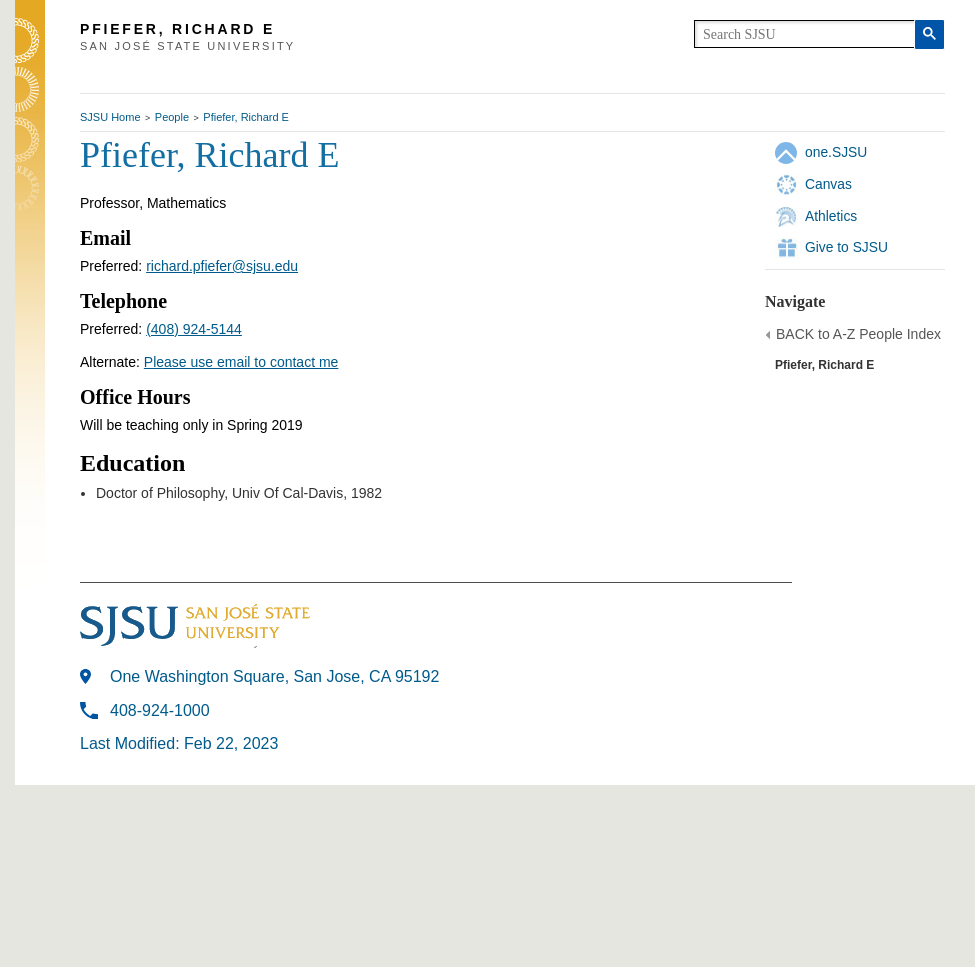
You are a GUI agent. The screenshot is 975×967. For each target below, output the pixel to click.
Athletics (831, 216)
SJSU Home (110, 117)
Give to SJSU (846, 247)
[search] (804, 34)
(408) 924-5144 (194, 329)
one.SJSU (836, 152)
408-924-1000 (160, 710)
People (172, 117)
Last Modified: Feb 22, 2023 (179, 743)
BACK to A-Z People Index (858, 334)
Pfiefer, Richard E (246, 117)
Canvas (828, 184)
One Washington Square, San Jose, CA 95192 (274, 676)
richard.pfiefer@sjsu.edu (222, 266)
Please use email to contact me (241, 362)
